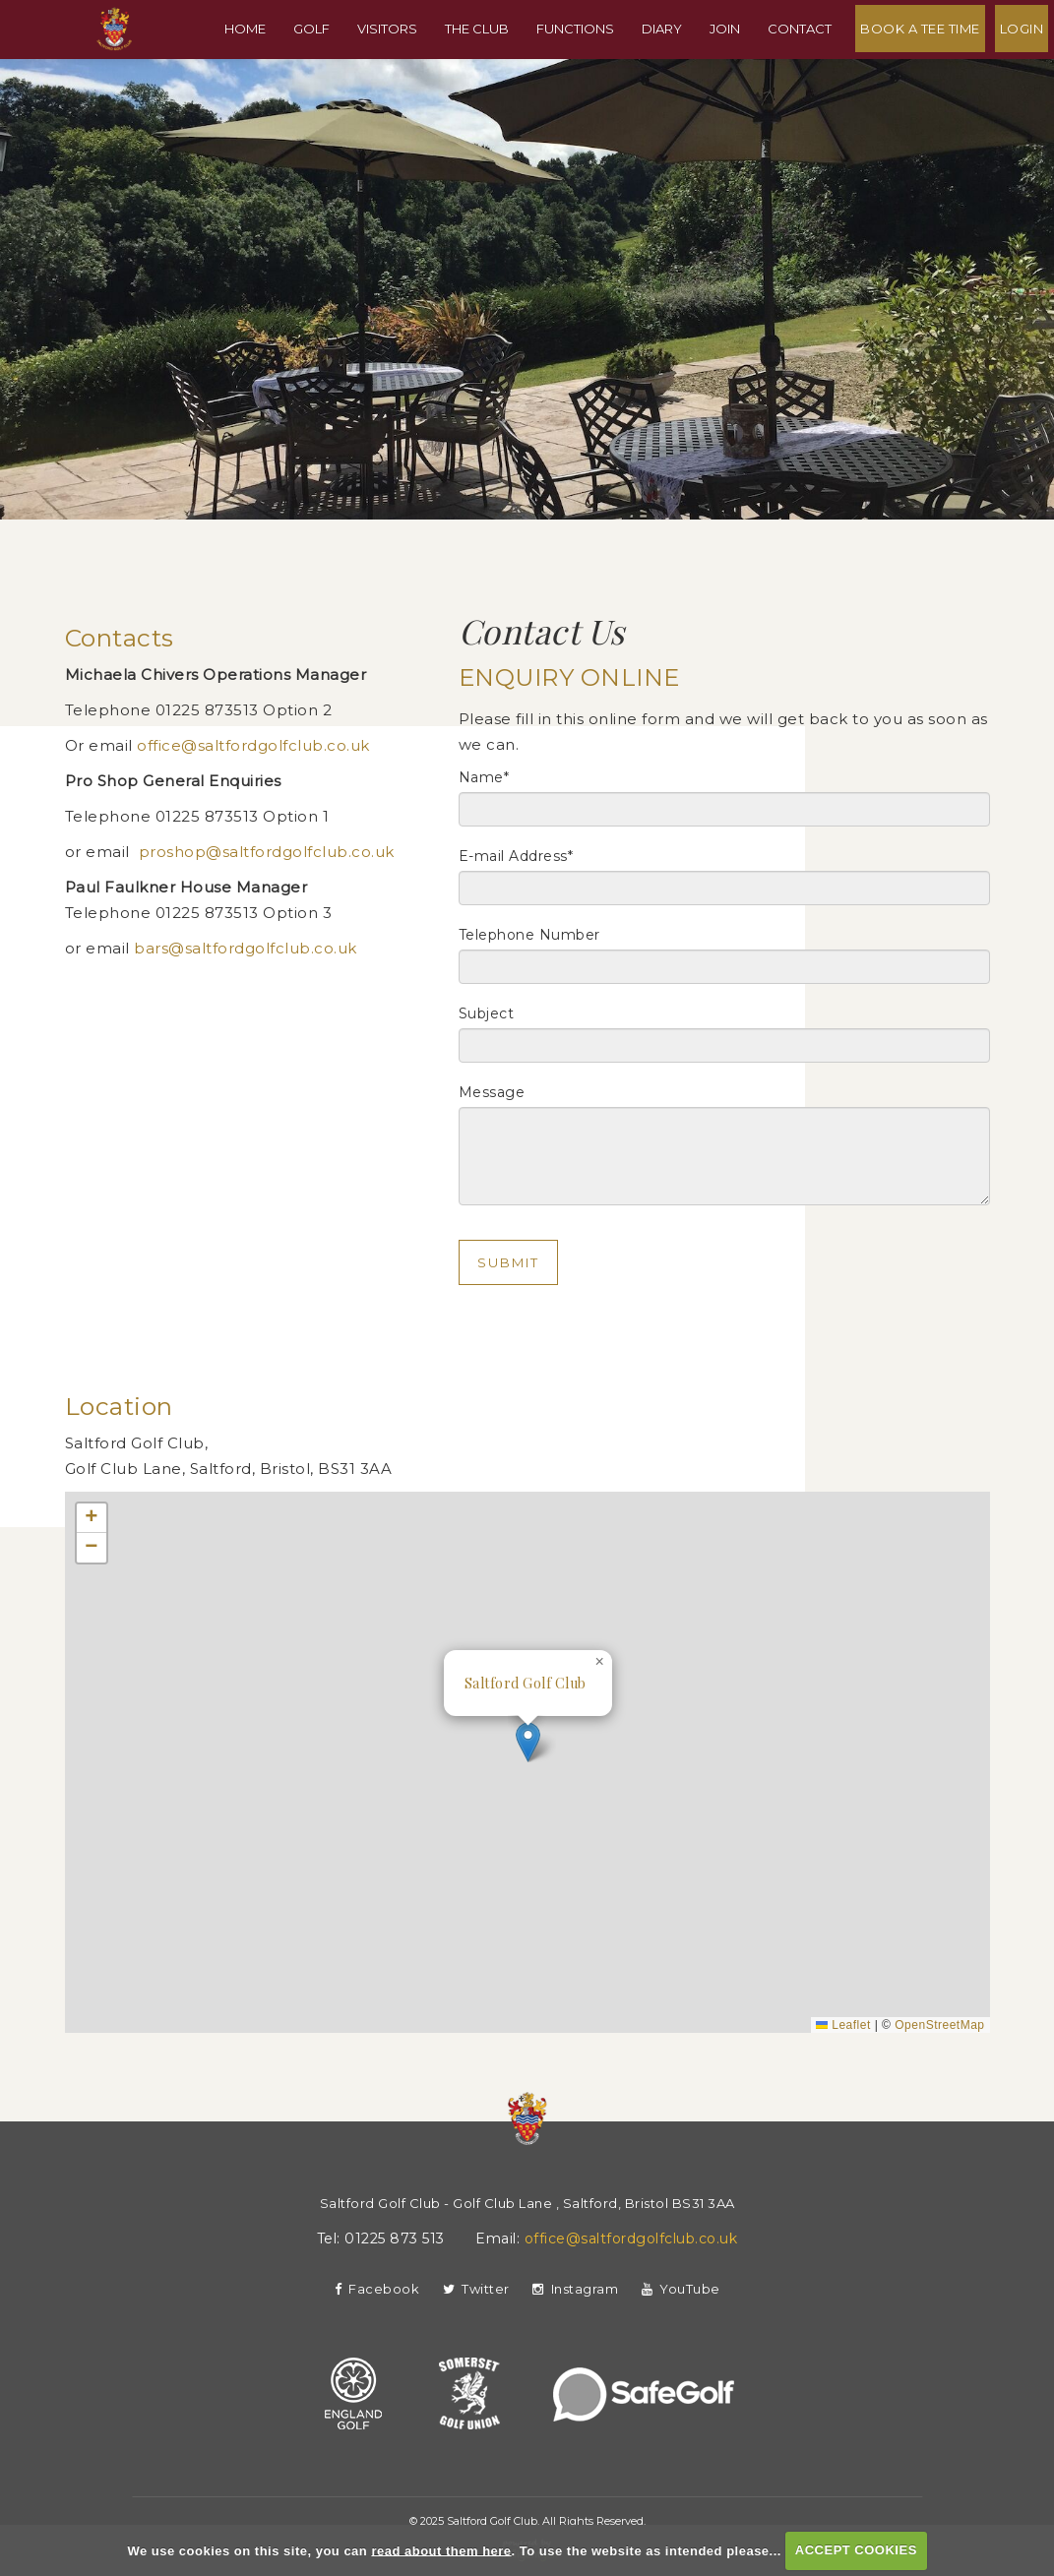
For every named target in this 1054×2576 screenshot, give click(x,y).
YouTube (681, 2289)
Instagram (575, 2289)
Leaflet (843, 2025)
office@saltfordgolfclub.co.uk (253, 745)
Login (1028, 63)
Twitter (476, 2289)
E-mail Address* (516, 856)
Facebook (377, 2289)
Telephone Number (529, 935)
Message (492, 1092)
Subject (487, 1013)
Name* (484, 777)
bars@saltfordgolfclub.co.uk (247, 948)
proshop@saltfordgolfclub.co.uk (267, 851)
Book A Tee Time (926, 63)
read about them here (441, 2550)
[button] (528, 1742)
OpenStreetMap (939, 2025)
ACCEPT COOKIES (856, 2550)
